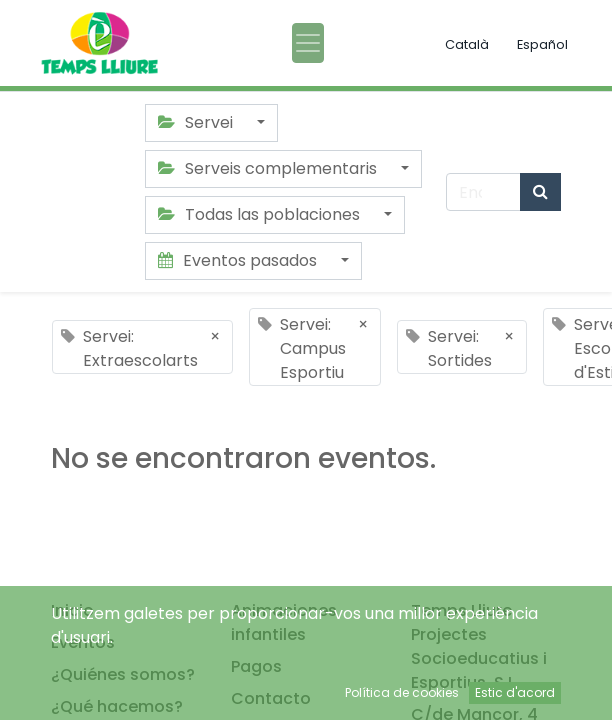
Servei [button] (197, 122)
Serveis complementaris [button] (269, 168)
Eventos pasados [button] (239, 260)
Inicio (72, 610)
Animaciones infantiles (284, 622)
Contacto (271, 698)
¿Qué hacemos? (117, 706)
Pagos (256, 666)
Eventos (83, 642)
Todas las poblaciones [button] (261, 214)
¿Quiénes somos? (123, 674)
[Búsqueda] (540, 192)
